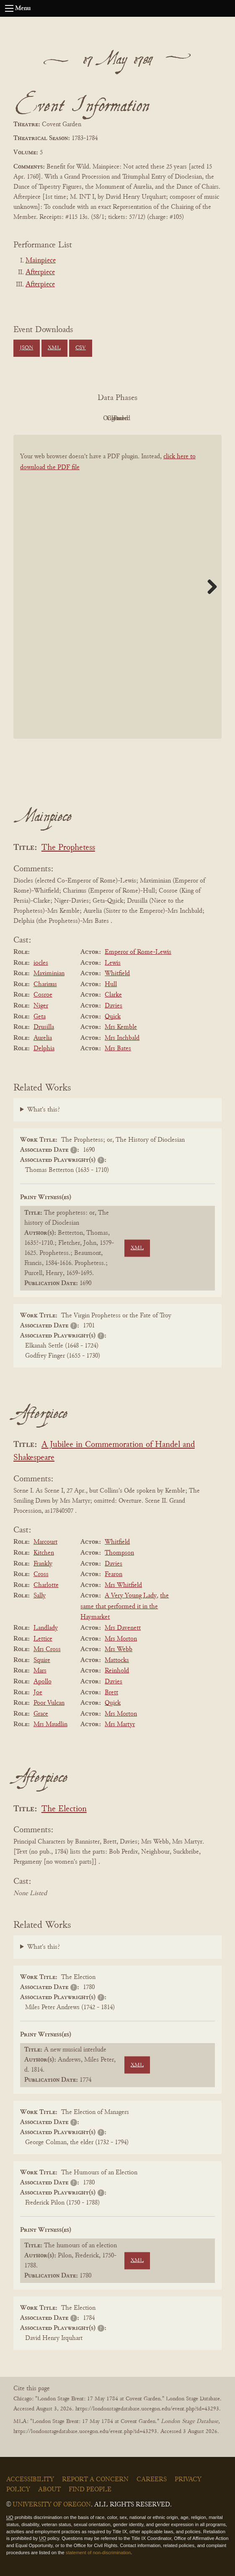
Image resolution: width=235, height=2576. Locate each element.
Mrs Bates (118, 1048)
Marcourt (45, 1542)
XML (54, 348)
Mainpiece (41, 261)
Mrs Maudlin (50, 1724)
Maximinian (49, 973)
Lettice (43, 1639)
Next (209, 586)
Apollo (43, 1681)
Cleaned (138, 418)
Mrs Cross (47, 1649)
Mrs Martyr (120, 1724)
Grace (41, 1714)
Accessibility (30, 2479)
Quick (113, 1016)
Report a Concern (95, 2479)
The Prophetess (68, 848)
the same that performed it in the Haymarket (124, 1606)
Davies (113, 1005)
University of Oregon (52, 2504)
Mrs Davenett (123, 1628)
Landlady (46, 1628)
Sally (40, 1595)
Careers (152, 2479)
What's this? (43, 1109)
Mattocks (117, 1660)
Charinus (45, 984)
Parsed (184, 418)
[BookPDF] (117, 586)
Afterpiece (40, 272)
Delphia (44, 1048)
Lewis (113, 963)
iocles (41, 963)
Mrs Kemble (121, 1027)
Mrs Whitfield (123, 1585)
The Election (64, 1809)
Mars (40, 1670)
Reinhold (117, 1670)
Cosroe (43, 995)
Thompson (119, 1553)
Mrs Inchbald (122, 1038)
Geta (40, 1016)
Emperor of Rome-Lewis (138, 952)
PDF (46, 418)
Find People (90, 2489)
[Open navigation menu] (9, 8)
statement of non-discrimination (98, 2552)
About (49, 2489)
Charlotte (46, 1585)
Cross (41, 1574)
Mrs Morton (121, 1639)
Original (92, 418)
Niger (41, 1005)
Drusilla (44, 1027)
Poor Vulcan (49, 1703)
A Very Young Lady (131, 1595)
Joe (38, 1692)
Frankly (43, 1564)
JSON (26, 348)
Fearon (113, 1574)
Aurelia (43, 1038)
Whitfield (117, 973)
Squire (42, 1660)
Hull (111, 984)
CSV (80, 348)
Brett (111, 1692)
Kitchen (44, 1553)
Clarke (113, 995)
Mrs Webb (118, 1649)
